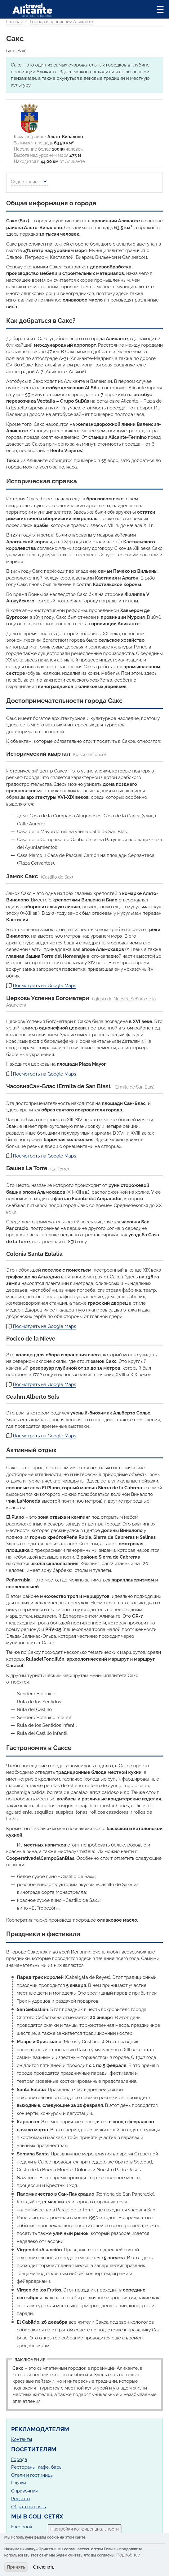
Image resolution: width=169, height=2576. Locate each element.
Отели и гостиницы (32, 2475)
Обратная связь (28, 2507)
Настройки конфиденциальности (84, 2529)
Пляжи (18, 2483)
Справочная (24, 2491)
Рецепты (20, 2498)
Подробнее (128, 2554)
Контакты (21, 2439)
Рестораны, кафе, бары (36, 2467)
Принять (16, 2567)
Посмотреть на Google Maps (44, 985)
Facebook (21, 2527)
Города (19, 2459)
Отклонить (44, 2567)
